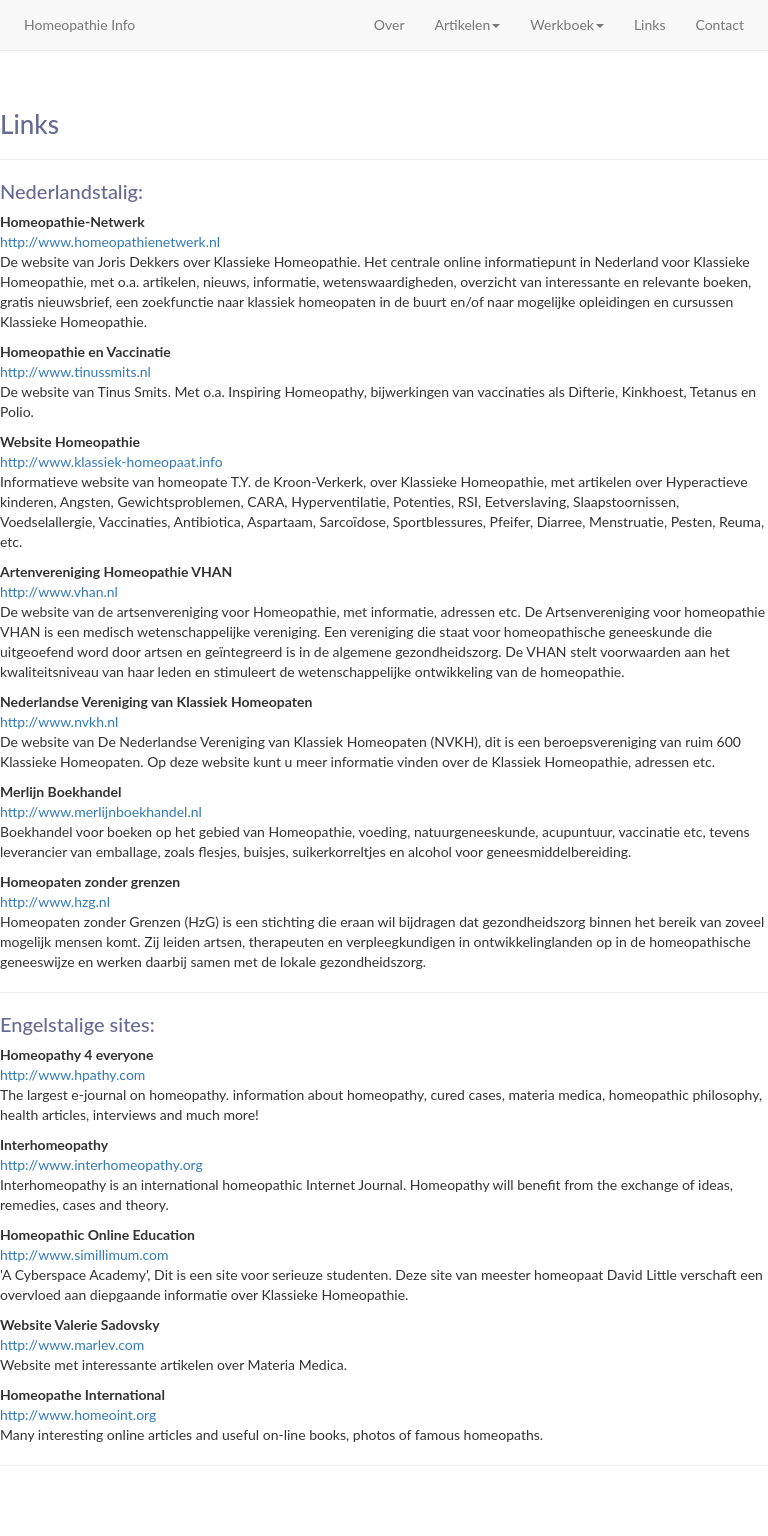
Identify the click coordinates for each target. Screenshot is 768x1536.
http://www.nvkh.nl (59, 721)
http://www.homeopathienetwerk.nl (110, 241)
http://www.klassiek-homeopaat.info (111, 461)
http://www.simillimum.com (84, 1254)
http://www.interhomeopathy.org (101, 1164)
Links (650, 24)
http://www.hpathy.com (72, 1074)
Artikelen (468, 24)
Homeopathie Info (79, 24)
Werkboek (567, 24)
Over (389, 24)
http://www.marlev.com (72, 1344)
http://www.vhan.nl (59, 591)
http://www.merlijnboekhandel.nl (101, 811)
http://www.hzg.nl (55, 901)
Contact (719, 24)
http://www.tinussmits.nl (75, 371)
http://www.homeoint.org (78, 1414)
